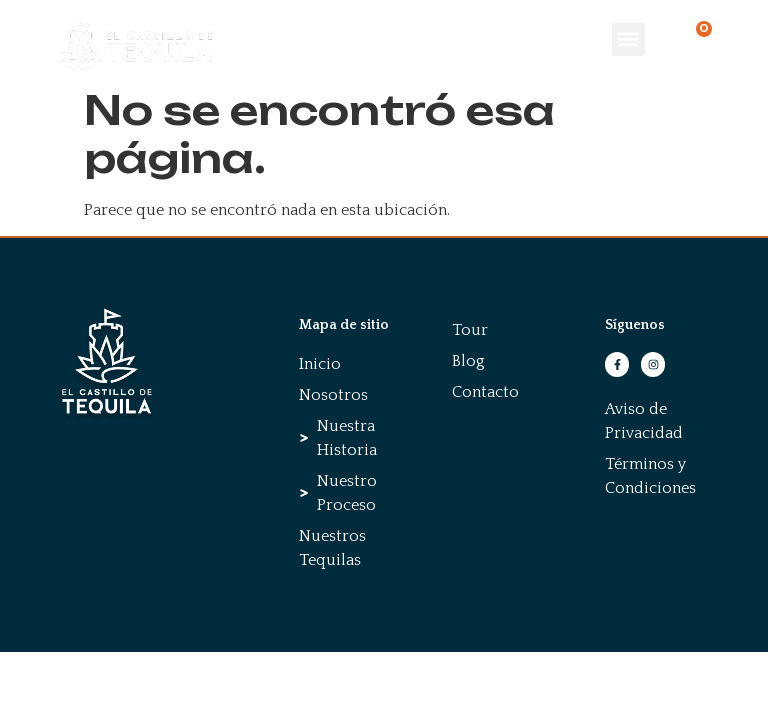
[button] (628, 39)
